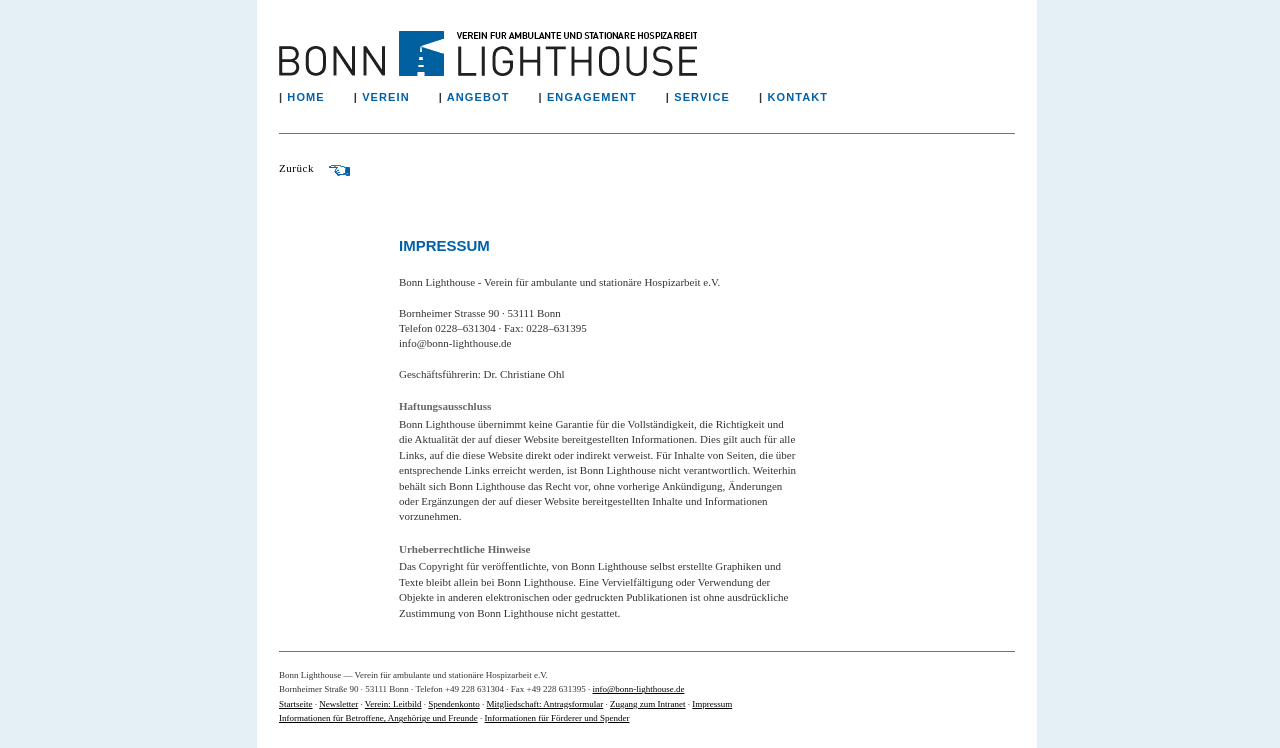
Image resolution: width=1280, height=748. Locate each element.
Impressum (712, 704)
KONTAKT (810, 97)
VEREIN (398, 97)
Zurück (314, 168)
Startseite (296, 704)
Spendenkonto (454, 704)
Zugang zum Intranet (647, 704)
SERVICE (714, 97)
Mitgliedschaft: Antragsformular (545, 704)
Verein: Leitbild (393, 704)
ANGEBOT (491, 97)
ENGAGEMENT (604, 97)
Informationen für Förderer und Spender (557, 718)
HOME (318, 97)
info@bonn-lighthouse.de (638, 689)
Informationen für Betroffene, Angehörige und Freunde (378, 718)
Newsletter (338, 704)
